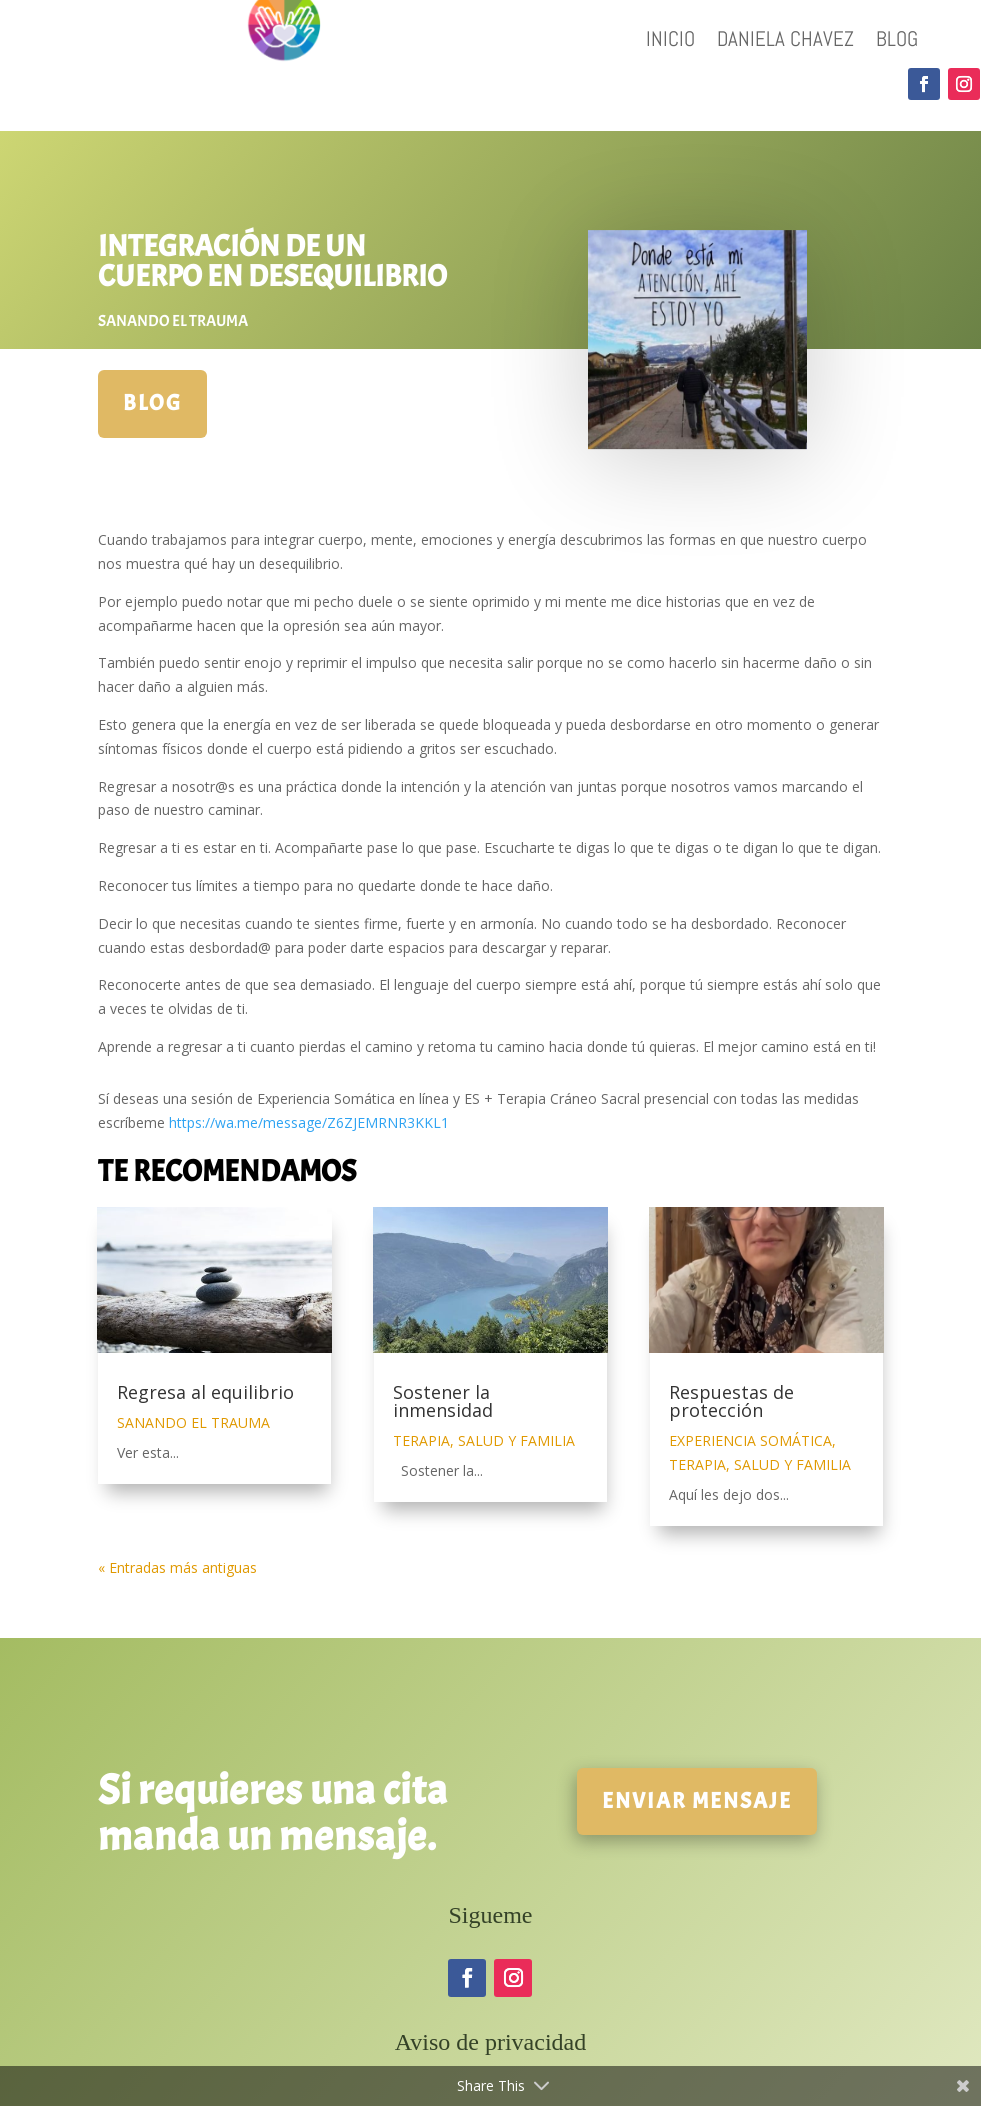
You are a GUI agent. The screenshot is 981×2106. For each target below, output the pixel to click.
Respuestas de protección (731, 1401)
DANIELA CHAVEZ (785, 42)
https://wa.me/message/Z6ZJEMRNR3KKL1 (309, 1122)
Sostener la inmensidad (443, 1401)
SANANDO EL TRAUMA (173, 321)
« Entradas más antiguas (177, 1567)
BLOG (897, 42)
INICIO (670, 42)
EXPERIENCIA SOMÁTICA (750, 1440)
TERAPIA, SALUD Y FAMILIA (484, 1440)
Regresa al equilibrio (205, 1392)
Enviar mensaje (697, 1801)
